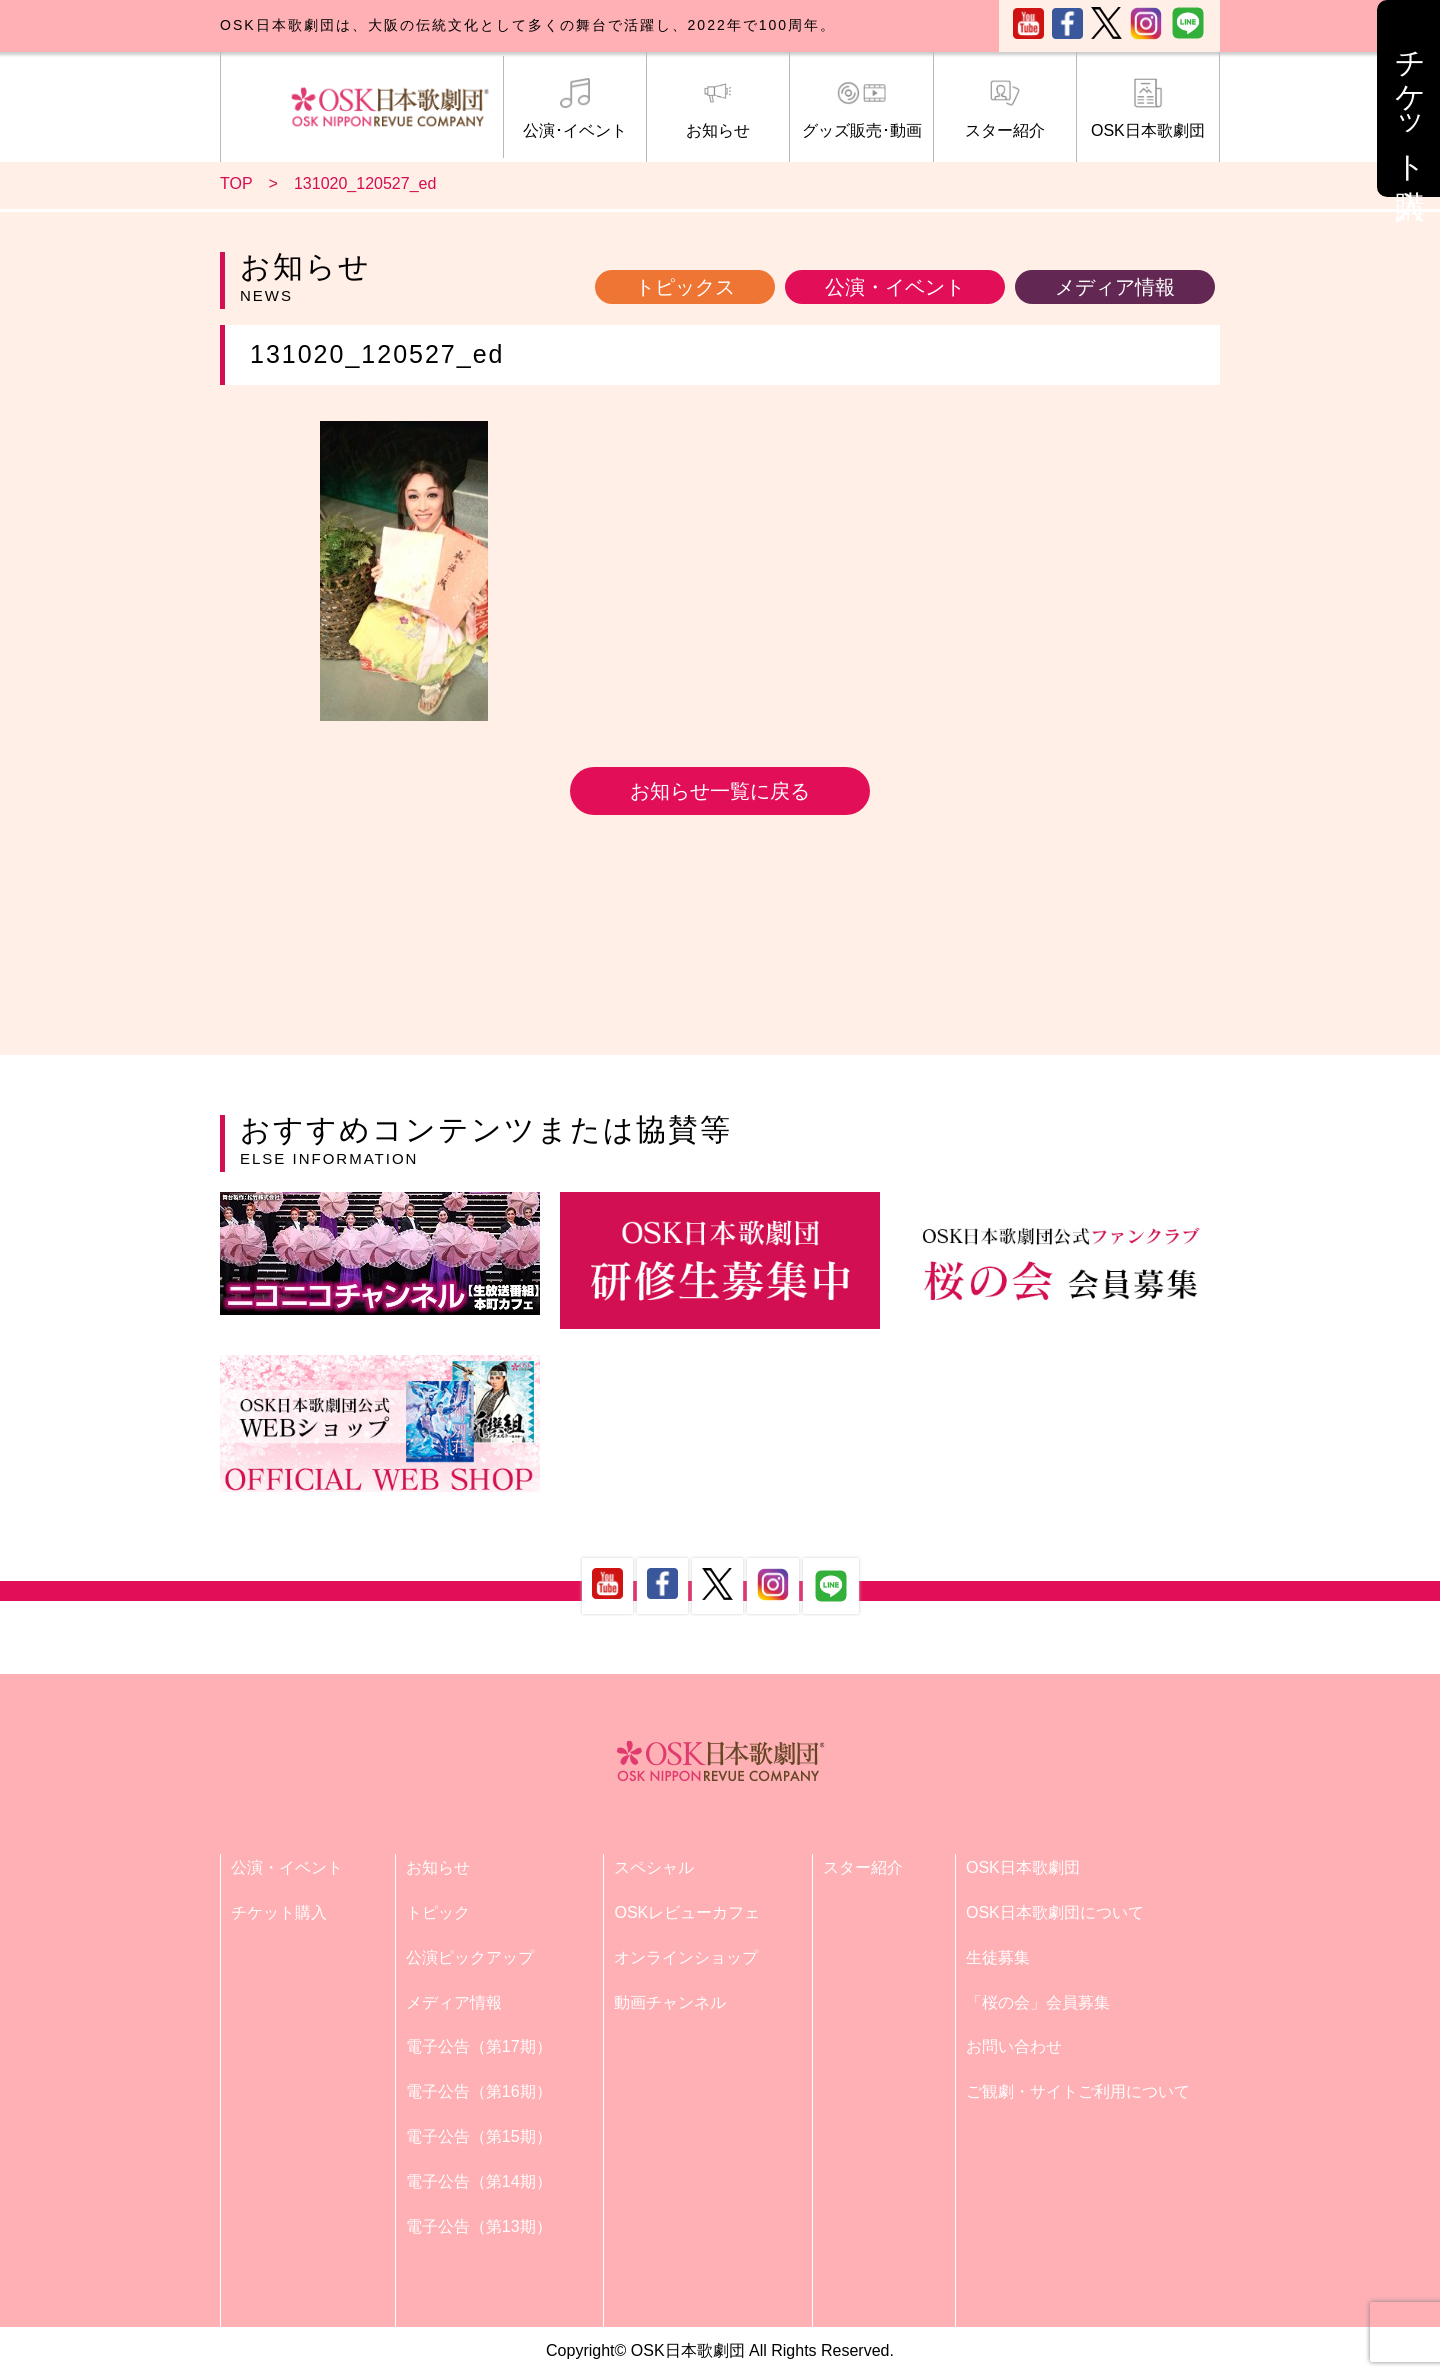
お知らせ (718, 109)
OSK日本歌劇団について (1055, 1912)
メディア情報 (1115, 287)
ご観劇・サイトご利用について (1078, 2091)
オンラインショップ (686, 1957)
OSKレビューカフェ (687, 1912)
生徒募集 (998, 1957)
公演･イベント (575, 109)
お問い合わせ (1014, 2046)
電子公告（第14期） (479, 2181)
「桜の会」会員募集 (1038, 2002)
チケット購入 (279, 1912)
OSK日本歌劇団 (1148, 109)
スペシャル (654, 1867)
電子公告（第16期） (479, 2091)
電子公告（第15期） (479, 2136)
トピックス (685, 287)
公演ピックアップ (470, 1957)
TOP (236, 183)
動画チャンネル (670, 2002)
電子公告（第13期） (479, 2226)
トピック (438, 1912)
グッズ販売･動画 (861, 109)
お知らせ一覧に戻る (720, 791)
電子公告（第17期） (479, 2046)
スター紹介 (1005, 109)
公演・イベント (895, 287)
